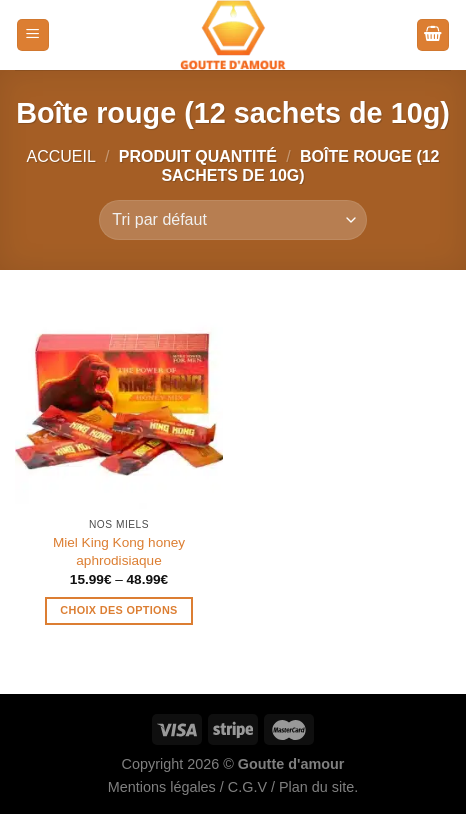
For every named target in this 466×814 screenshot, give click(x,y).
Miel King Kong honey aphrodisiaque (119, 551)
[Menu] (33, 35)
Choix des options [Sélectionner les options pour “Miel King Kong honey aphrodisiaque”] (118, 610)
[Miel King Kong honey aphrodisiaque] (119, 404)
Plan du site (316, 787)
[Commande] (232, 220)
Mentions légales (162, 787)
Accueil (60, 156)
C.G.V (247, 787)
